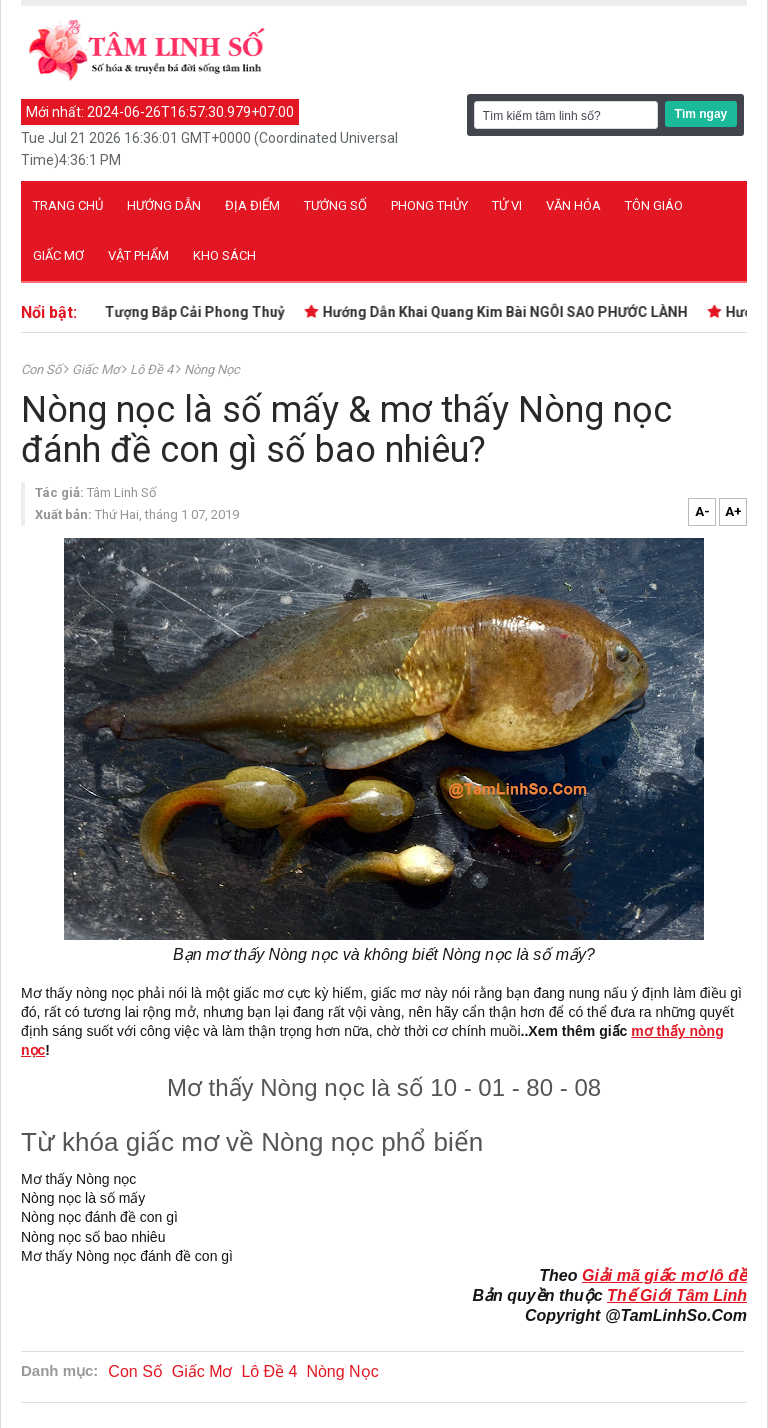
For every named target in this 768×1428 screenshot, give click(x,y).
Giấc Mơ (97, 369)
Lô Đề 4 (153, 369)
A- (702, 511)
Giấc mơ (58, 255)
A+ (733, 511)
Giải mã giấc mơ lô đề (664, 1275)
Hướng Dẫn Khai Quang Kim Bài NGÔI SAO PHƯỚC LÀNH (507, 312)
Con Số (42, 369)
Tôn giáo (654, 205)
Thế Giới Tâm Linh (677, 1295)
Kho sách (224, 255)
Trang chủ (68, 205)
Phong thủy (429, 205)
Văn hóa (573, 205)
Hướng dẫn (164, 205)
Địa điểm (252, 205)
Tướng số (335, 205)
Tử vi (507, 205)
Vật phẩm (138, 255)
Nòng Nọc (212, 369)
